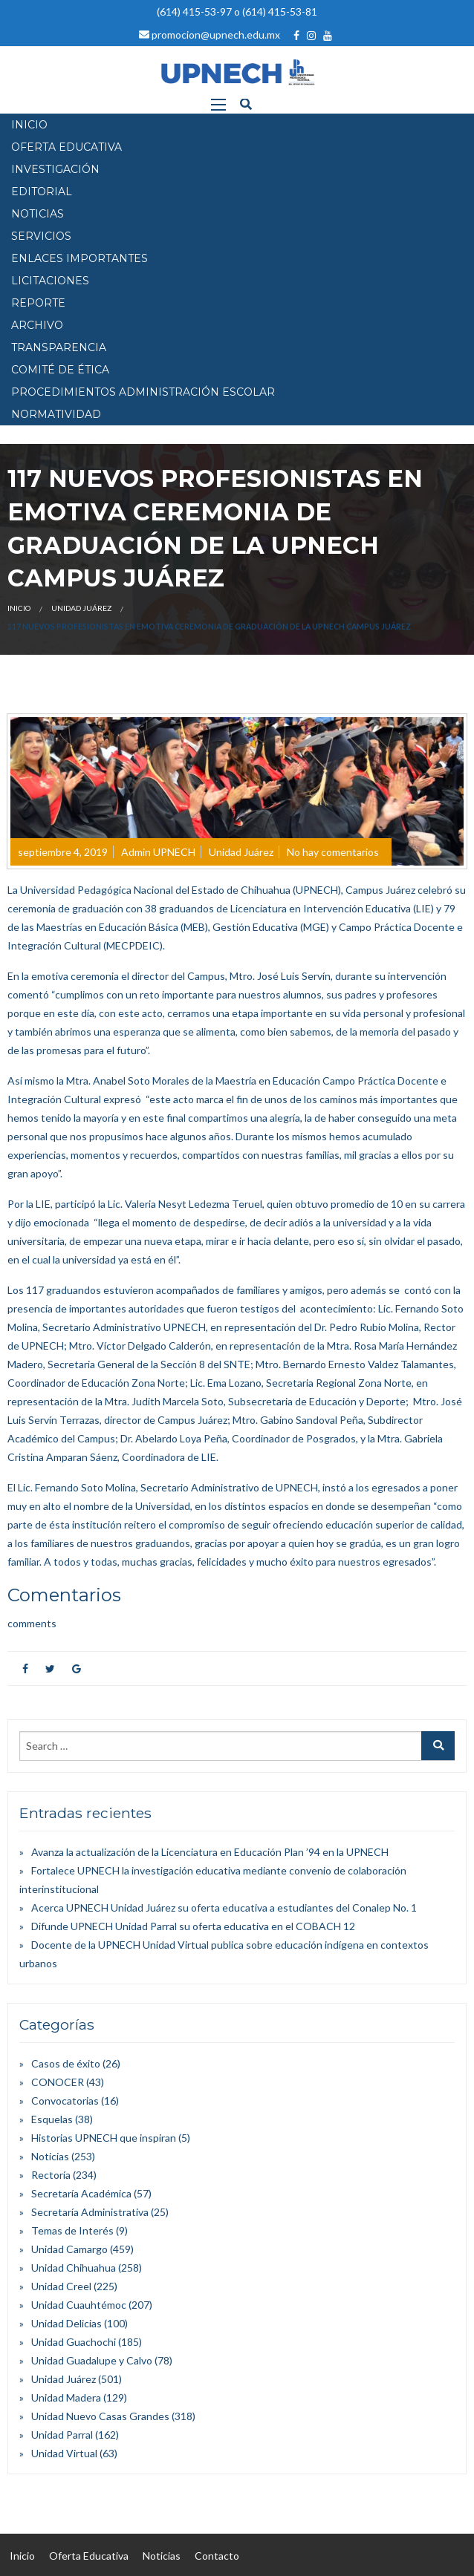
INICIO (29, 124)
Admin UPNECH (158, 852)
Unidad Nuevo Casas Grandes (100, 2416)
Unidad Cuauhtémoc (78, 2304)
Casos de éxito (65, 2063)
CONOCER (57, 2082)
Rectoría (51, 2174)
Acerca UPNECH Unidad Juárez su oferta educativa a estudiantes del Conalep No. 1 (224, 1907)
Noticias (50, 2156)
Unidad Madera (66, 2397)
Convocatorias (65, 2100)
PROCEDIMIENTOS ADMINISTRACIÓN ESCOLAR (143, 392)
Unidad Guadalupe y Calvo (91, 2360)
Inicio (18, 608)
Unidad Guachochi (73, 2341)
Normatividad (56, 414)
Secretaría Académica (81, 2193)
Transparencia (58, 347)
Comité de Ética (60, 369)
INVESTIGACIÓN (55, 169)
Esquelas (52, 2119)
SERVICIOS (41, 236)
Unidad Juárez (81, 608)
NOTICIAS (37, 213)
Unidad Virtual (64, 2453)
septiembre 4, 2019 (63, 852)
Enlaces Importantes (79, 258)
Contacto (217, 2555)
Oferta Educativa (89, 2555)
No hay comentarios (333, 852)
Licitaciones (50, 280)
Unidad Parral (62, 2434)
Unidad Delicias (66, 2323)
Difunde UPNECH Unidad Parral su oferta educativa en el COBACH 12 (193, 1926)
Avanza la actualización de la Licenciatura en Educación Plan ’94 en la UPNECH (210, 1852)
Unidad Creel (61, 2286)
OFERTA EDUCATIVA (66, 147)
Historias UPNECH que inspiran (103, 2137)
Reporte (38, 303)
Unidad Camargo (69, 2249)
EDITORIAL (41, 191)
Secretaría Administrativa (90, 2212)
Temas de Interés (72, 2230)
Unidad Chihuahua (73, 2267)
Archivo (37, 325)
